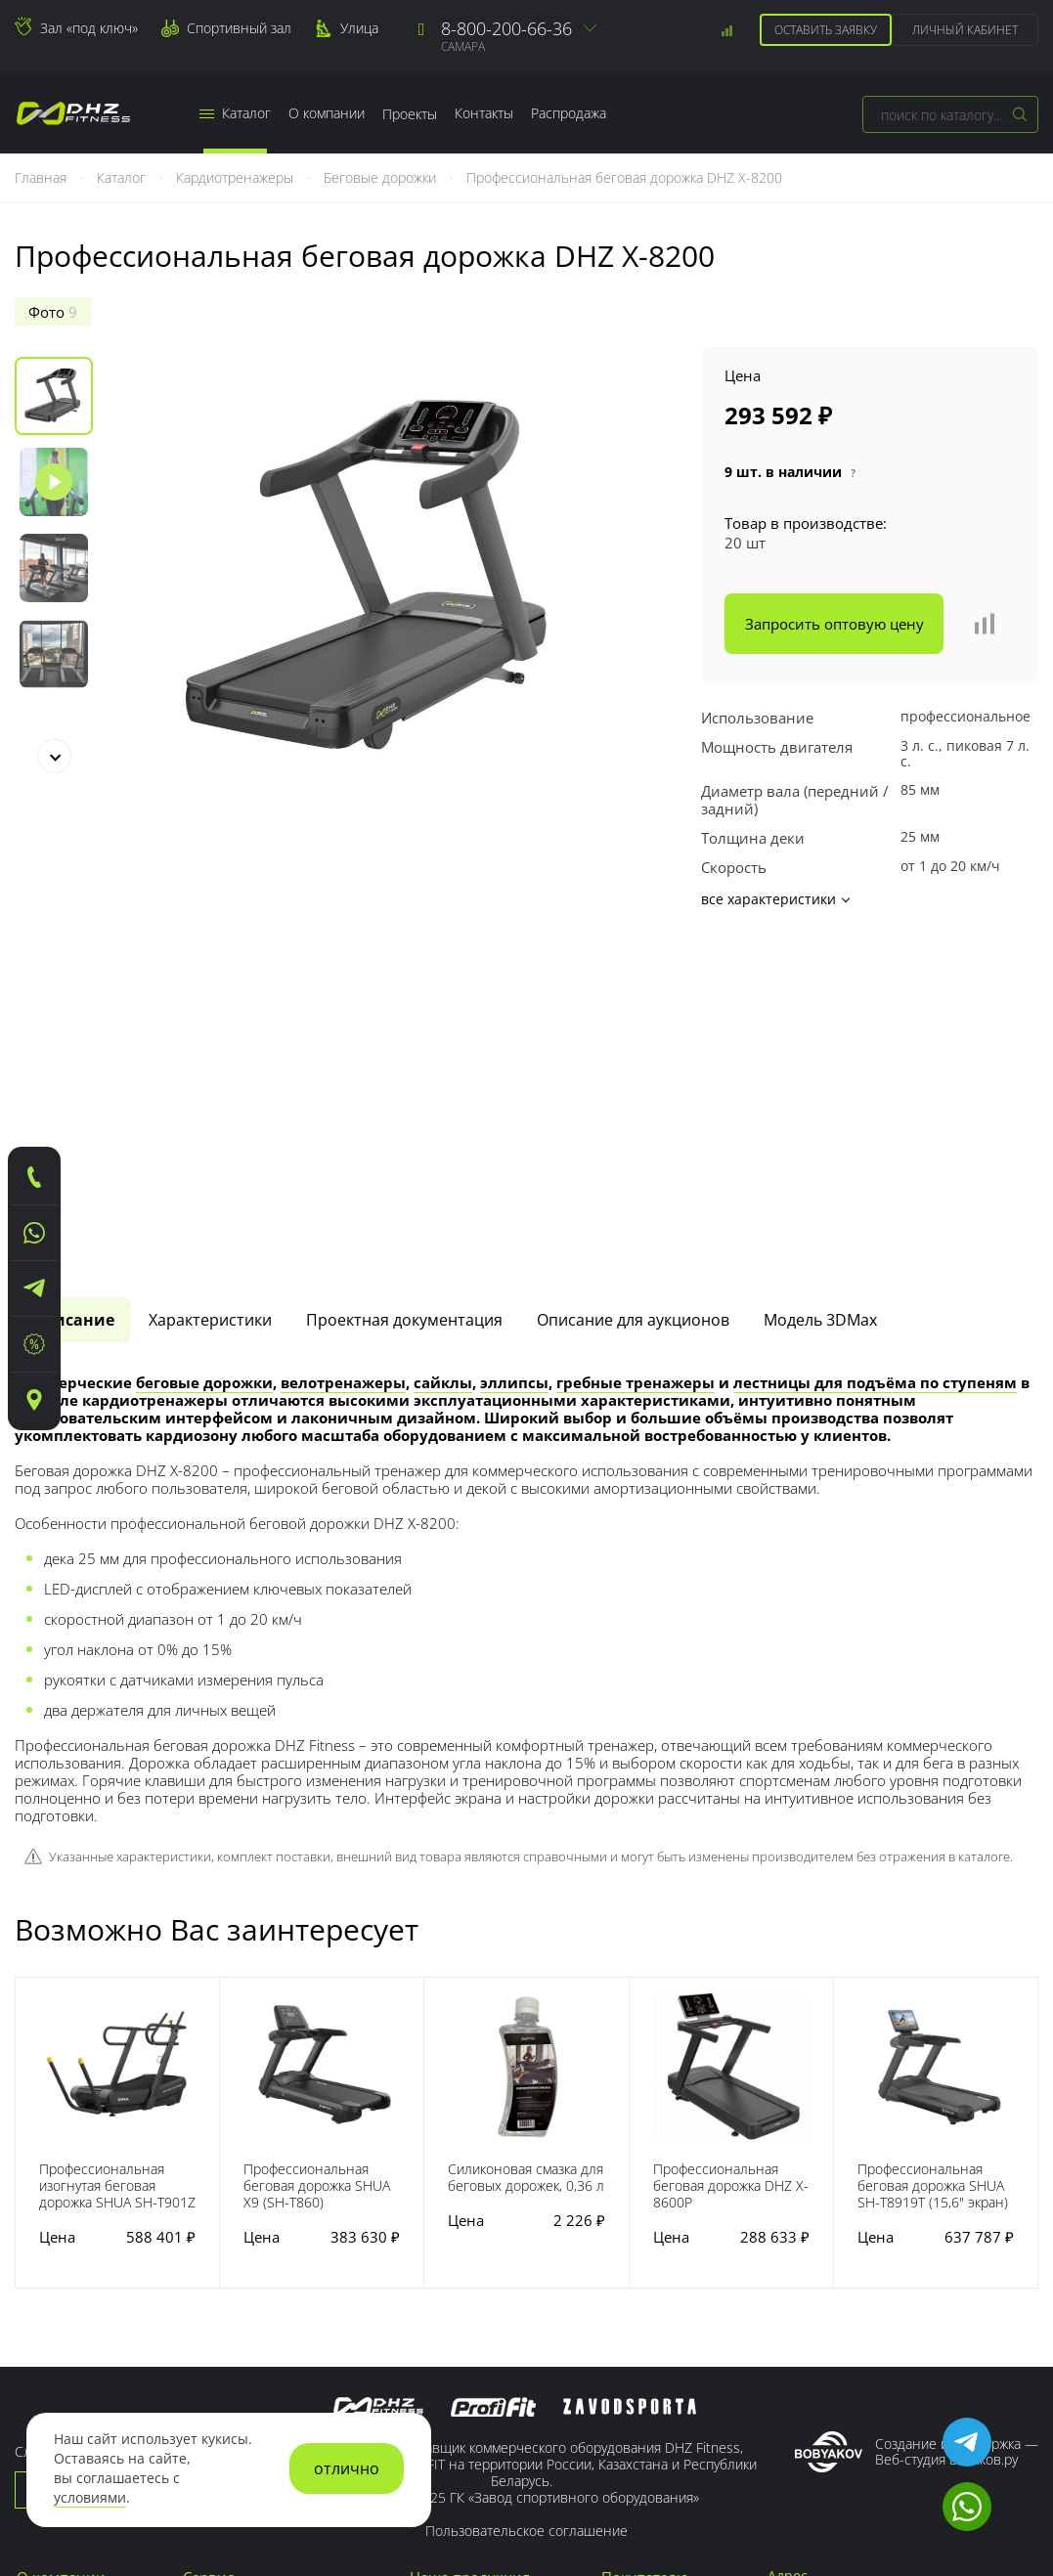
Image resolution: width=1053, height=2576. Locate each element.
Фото (52, 312)
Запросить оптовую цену (834, 623)
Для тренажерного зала (491, 2286)
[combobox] (950, 114)
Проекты (409, 114)
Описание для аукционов (633, 999)
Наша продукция (470, 2256)
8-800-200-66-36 (506, 28)
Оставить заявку (825, 30)
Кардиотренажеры (236, 177)
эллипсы (514, 1061)
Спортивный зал (239, 28)
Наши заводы (63, 2286)
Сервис (208, 2256)
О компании (326, 114)
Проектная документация (404, 999)
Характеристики (210, 999)
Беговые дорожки (382, 177)
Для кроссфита (460, 2309)
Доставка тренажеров (257, 2331)
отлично (346, 2468)
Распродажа (568, 114)
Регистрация (644, 2286)
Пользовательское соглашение (526, 2210)
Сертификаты (63, 2376)
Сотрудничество (657, 2309)
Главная (42, 177)
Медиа (39, 2331)
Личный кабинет (965, 30)
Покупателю (644, 2256)
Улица (359, 28)
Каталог (235, 114)
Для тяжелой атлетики (486, 2331)
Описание (72, 999)
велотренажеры (343, 1061)
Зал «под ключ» (89, 28)
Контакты (484, 114)
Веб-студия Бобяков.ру (946, 2138)
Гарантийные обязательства (281, 2286)
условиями (90, 2498)
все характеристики (775, 899)
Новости (46, 2309)
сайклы (443, 1061)
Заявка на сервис (241, 2309)
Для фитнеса (453, 2354)
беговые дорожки (204, 1061)
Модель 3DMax (820, 999)
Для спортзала (459, 2376)
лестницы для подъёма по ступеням (875, 1061)
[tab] (73, 1000)
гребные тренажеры (635, 1061)
